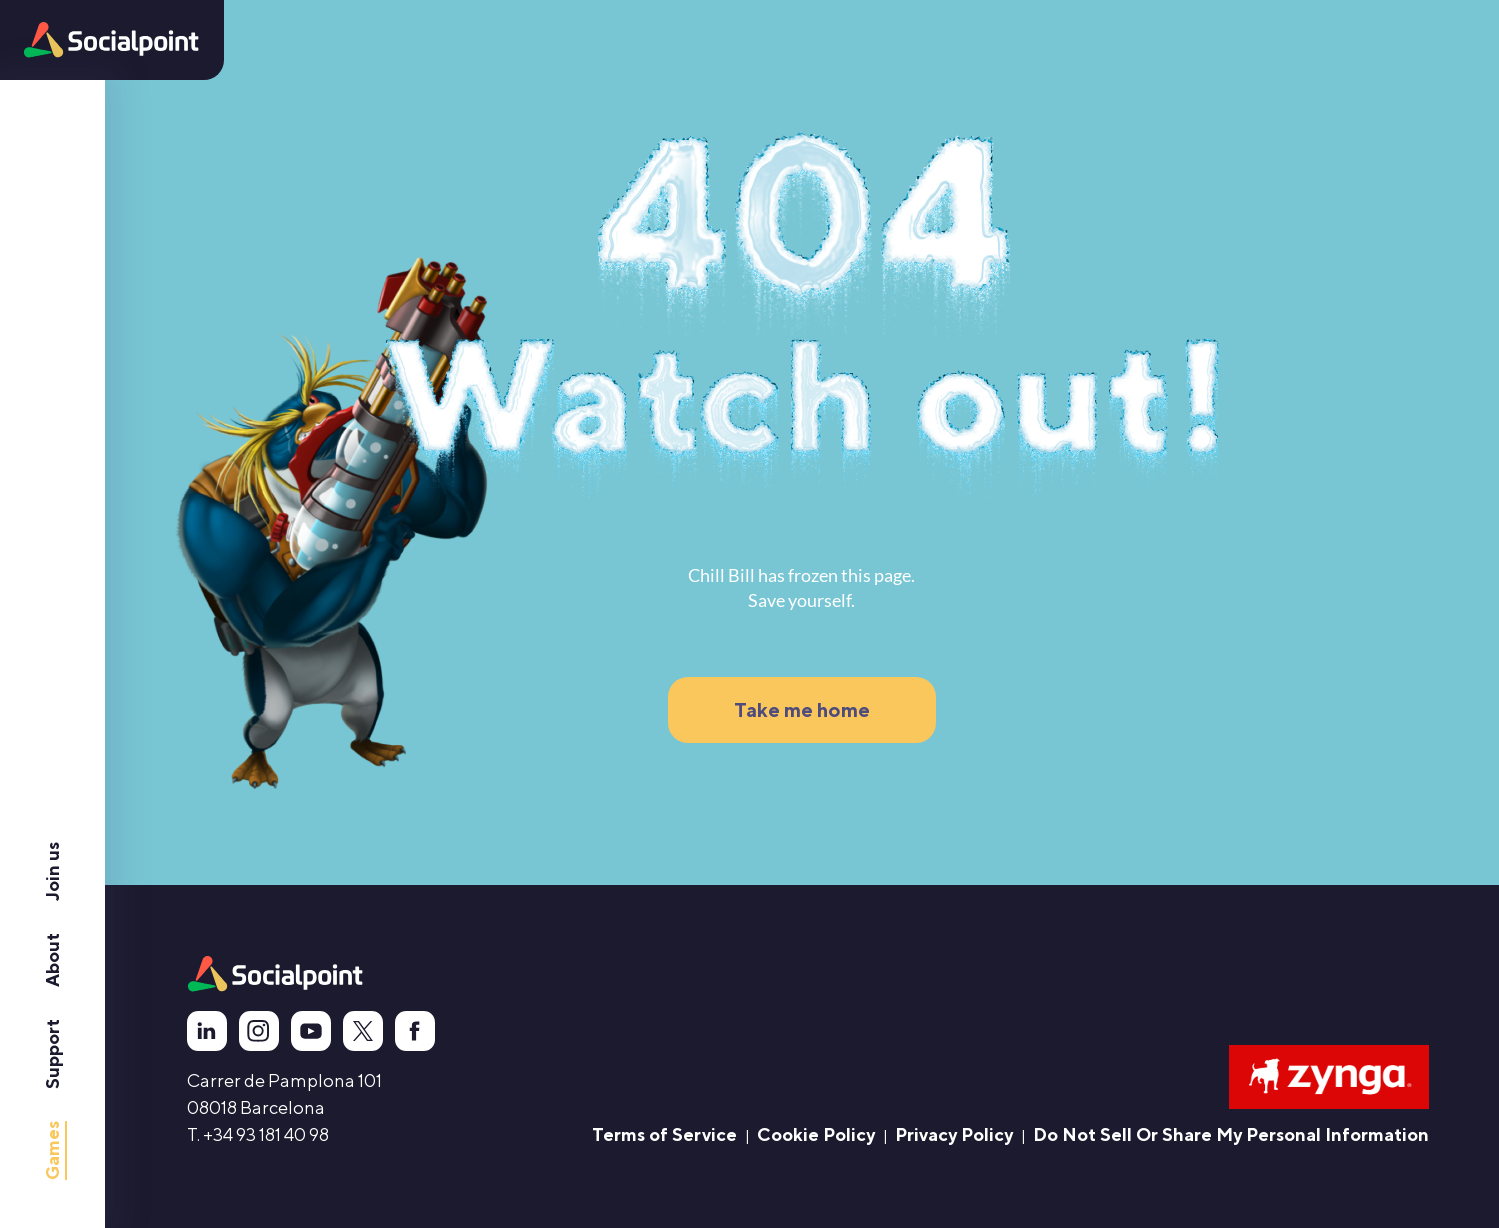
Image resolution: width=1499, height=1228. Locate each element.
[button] (111, 40)
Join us (52, 871)
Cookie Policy (816, 1134)
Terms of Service (664, 1134)
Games (52, 1150)
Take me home (802, 709)
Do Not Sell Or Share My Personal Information (1231, 1134)
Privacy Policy (954, 1134)
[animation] (275, 974)
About (52, 960)
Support (52, 1054)
